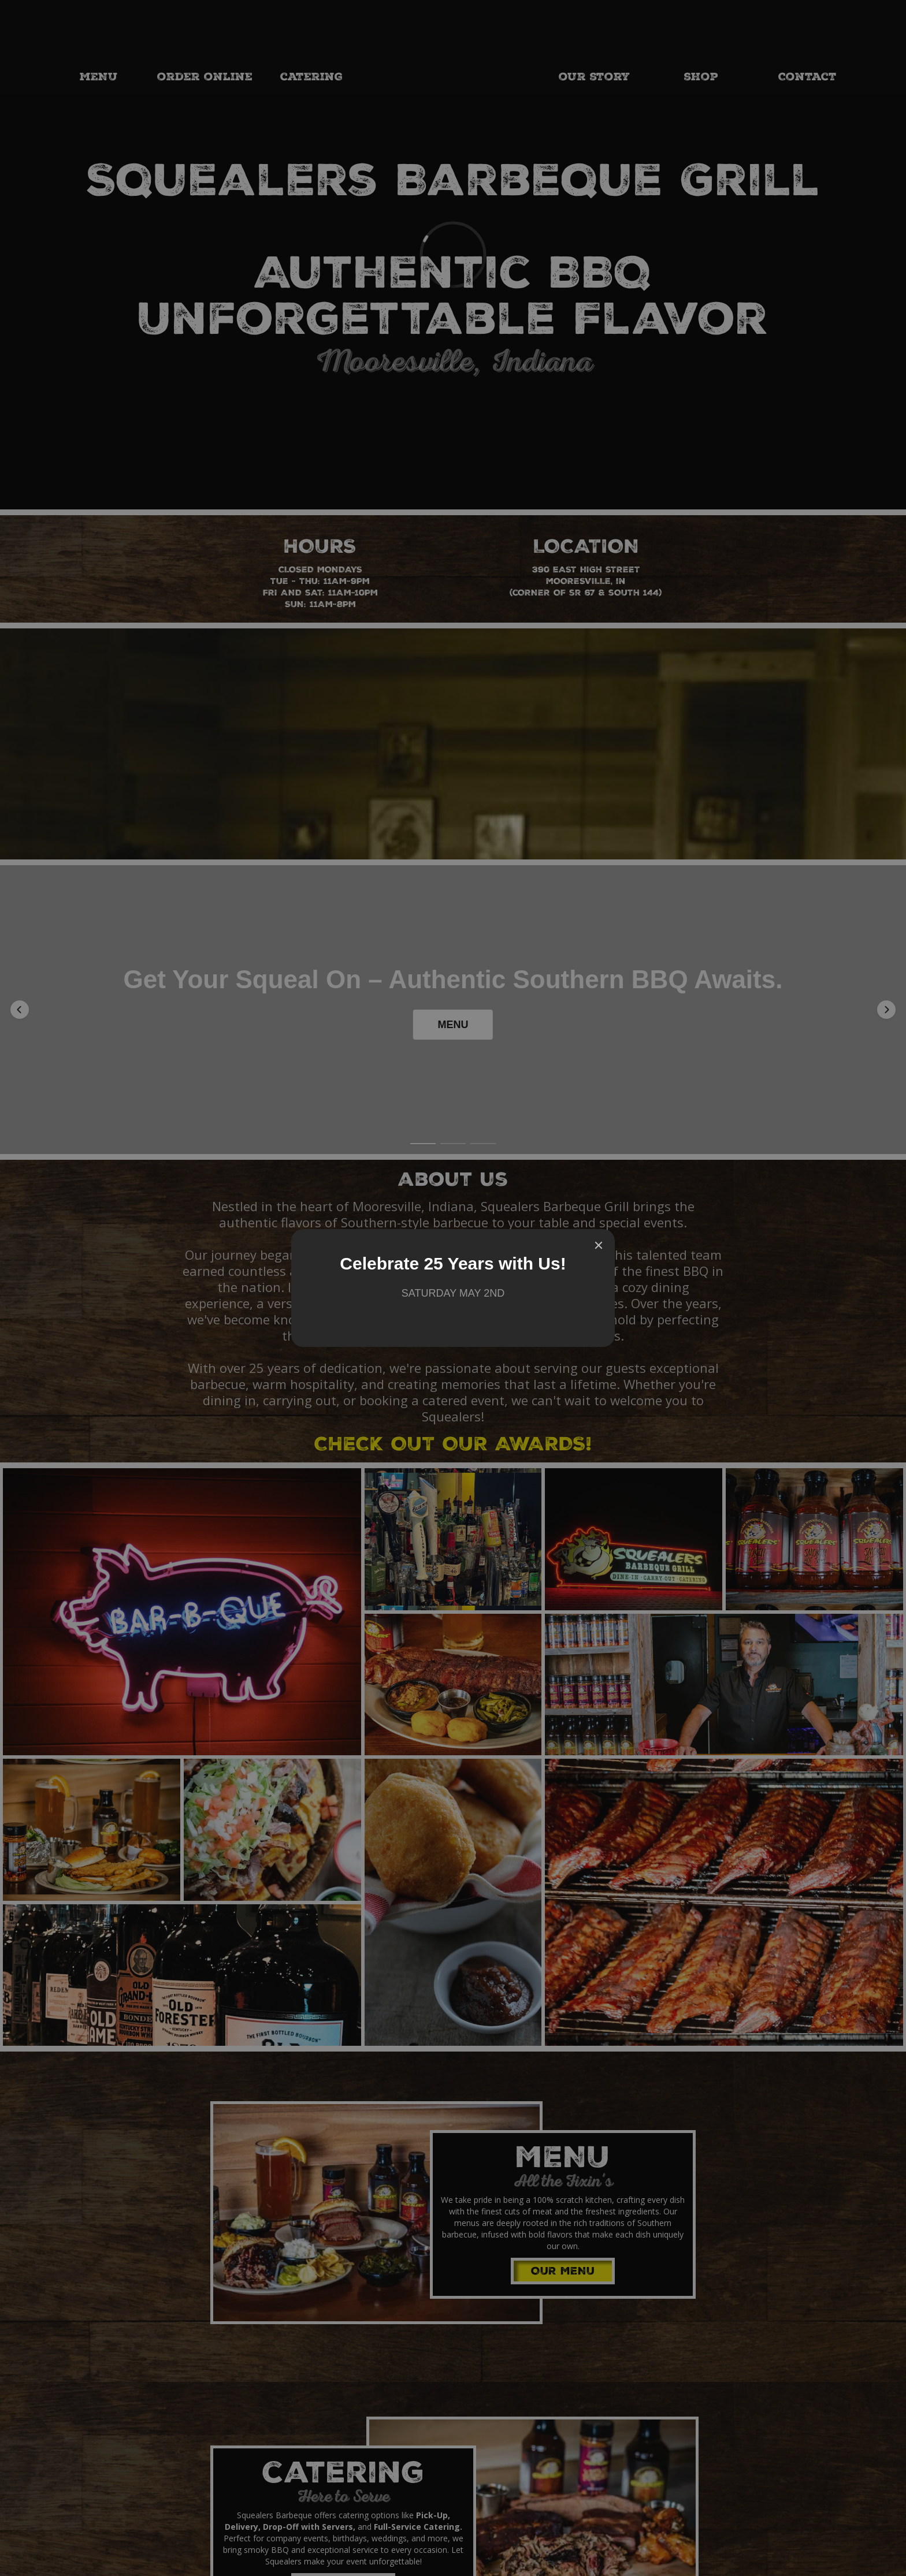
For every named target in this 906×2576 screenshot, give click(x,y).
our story (594, 78)
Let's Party (343, 2487)
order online (205, 78)
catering (311, 78)
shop (701, 78)
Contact (807, 78)
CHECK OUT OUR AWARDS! (453, 1346)
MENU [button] (452, 979)
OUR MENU (563, 2172)
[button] (19, 959)
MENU (99, 78)
